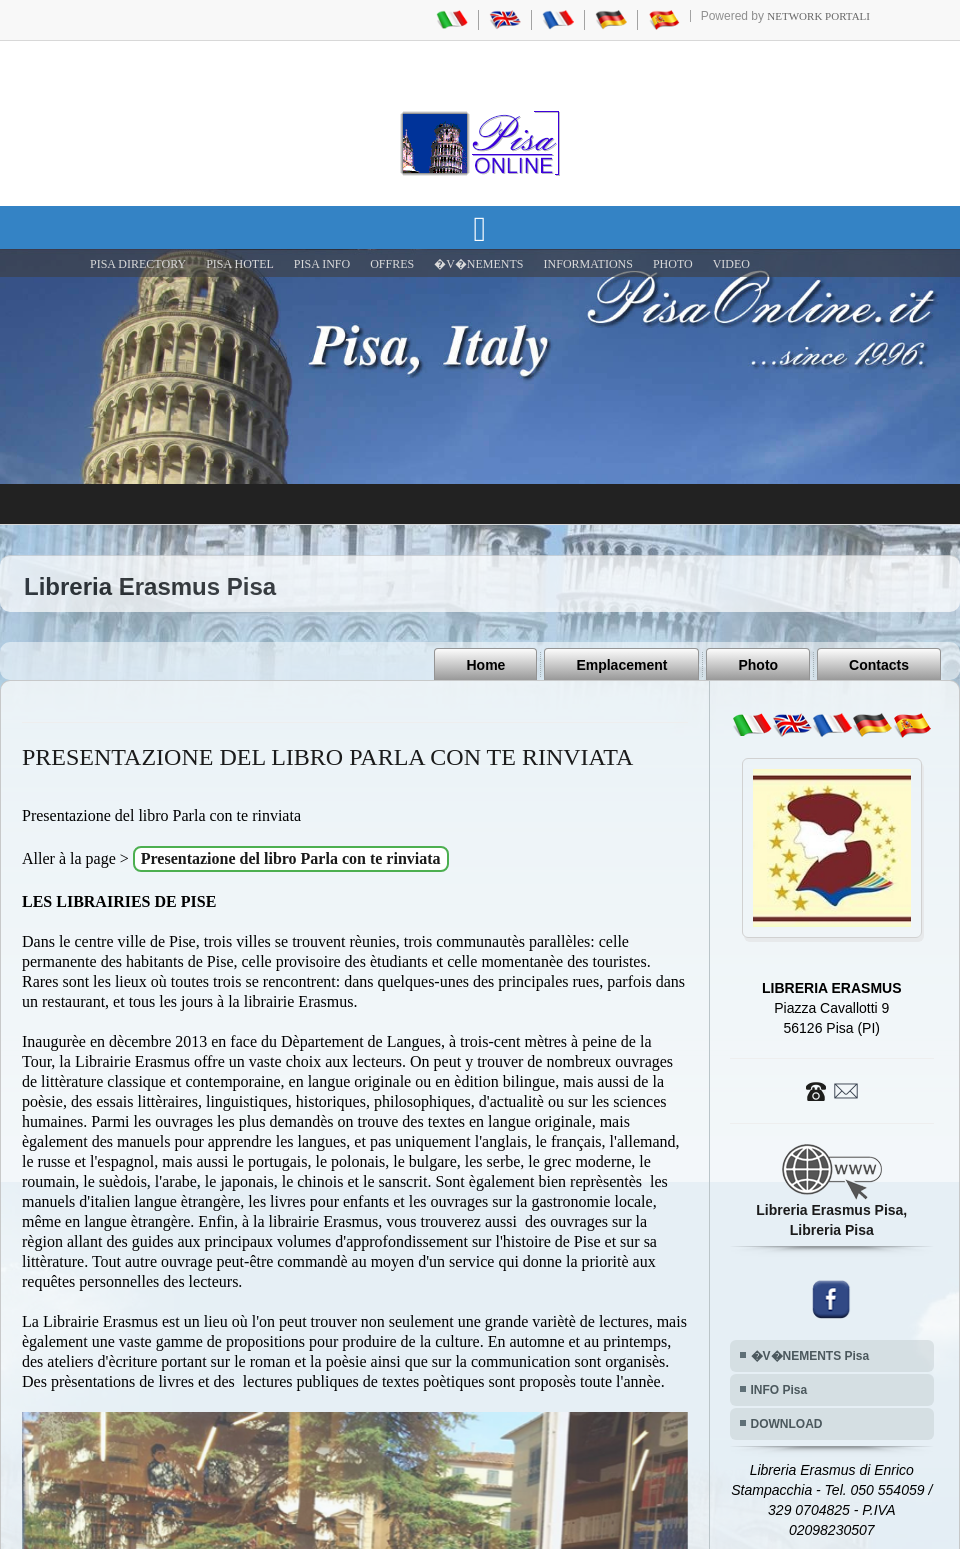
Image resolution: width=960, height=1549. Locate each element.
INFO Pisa (779, 1390)
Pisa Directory (138, 264)
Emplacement (621, 665)
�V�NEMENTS (478, 264)
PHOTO (673, 264)
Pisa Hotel (240, 264)
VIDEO (731, 264)
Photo (758, 665)
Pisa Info (322, 264)
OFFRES (392, 264)
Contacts (879, 665)
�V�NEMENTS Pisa (810, 1356)
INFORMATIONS (588, 264)
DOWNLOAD (787, 1424)
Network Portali (818, 16)
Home (485, 665)
